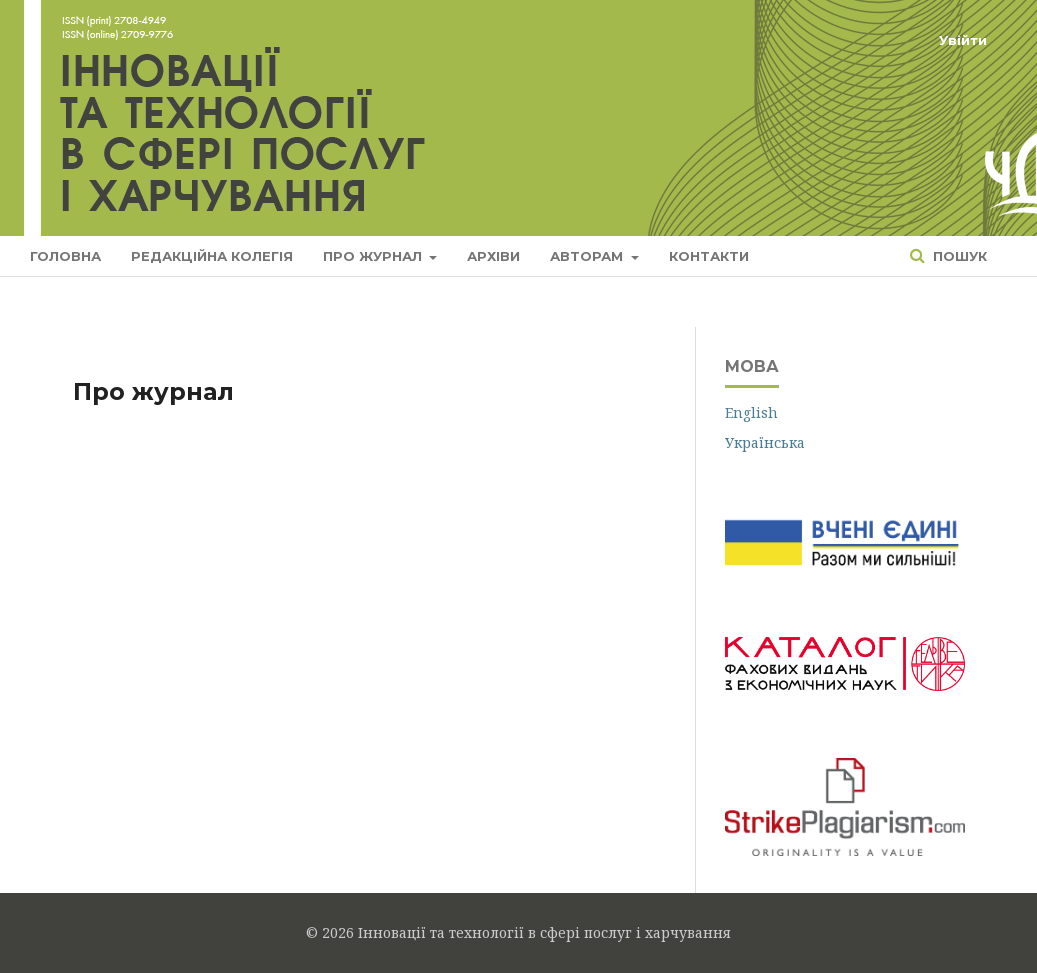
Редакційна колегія (212, 256)
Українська (765, 442)
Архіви (493, 256)
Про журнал (374, 256)
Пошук (958, 256)
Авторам (588, 256)
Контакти (709, 256)
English (751, 412)
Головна (65, 256)
